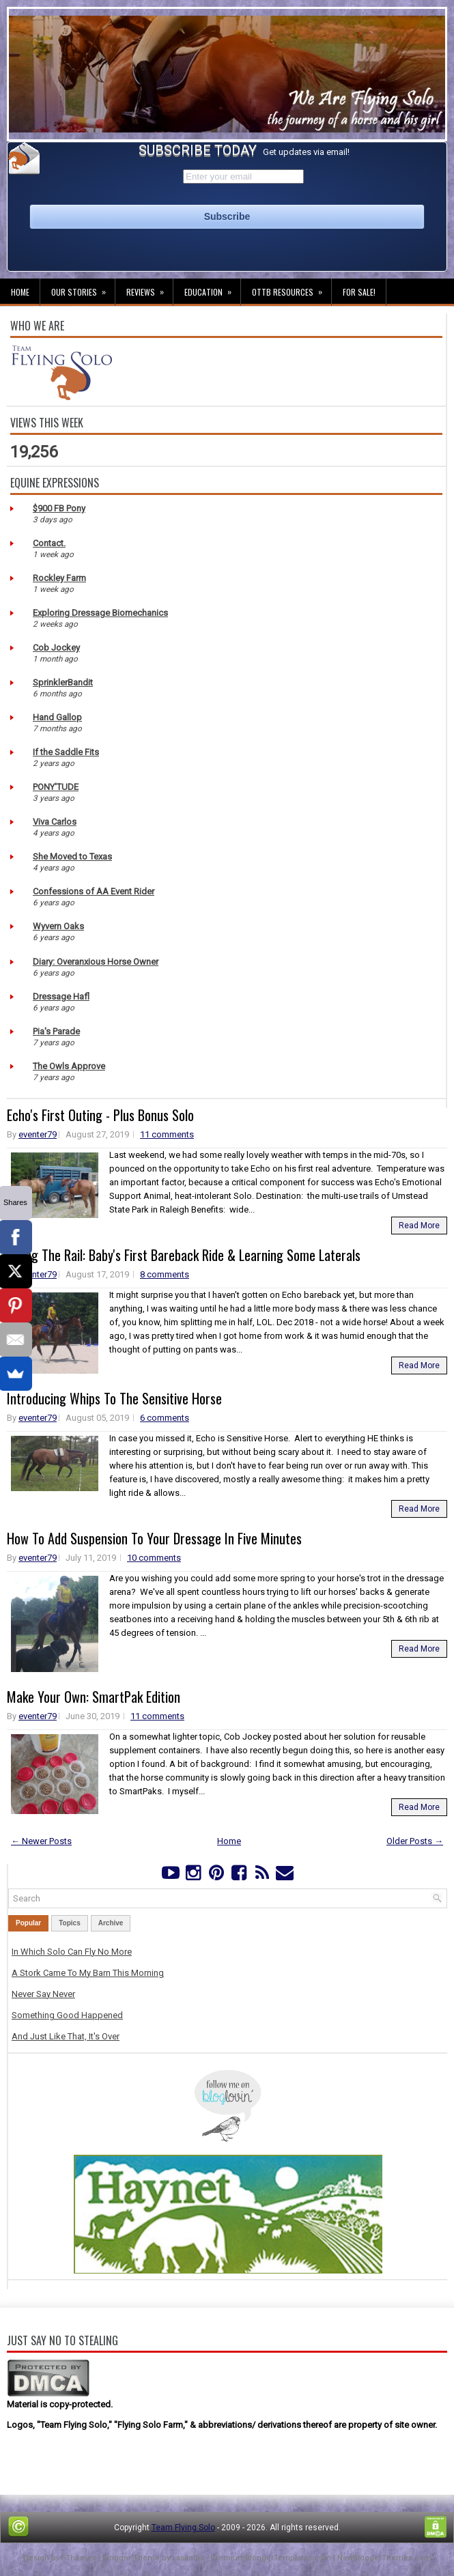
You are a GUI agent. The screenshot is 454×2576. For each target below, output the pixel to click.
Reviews (149, 288)
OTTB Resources (291, 288)
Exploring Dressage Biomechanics (100, 613)
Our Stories (83, 288)
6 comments (164, 1418)
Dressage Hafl (61, 996)
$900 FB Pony (59, 508)
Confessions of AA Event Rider (93, 891)
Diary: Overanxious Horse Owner (95, 962)
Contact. (49, 543)
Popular (28, 1923)
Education (212, 288)
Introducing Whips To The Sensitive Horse (114, 1398)
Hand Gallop (57, 717)
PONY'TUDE (56, 787)
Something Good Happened (67, 2015)
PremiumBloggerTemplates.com (270, 2557)
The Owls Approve (69, 1066)
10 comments (154, 1558)
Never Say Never (43, 1994)
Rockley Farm (59, 578)
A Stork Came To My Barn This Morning (88, 1973)
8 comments (164, 1274)
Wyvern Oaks (58, 926)
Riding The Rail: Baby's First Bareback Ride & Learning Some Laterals (183, 1255)
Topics (69, 1923)
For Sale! (359, 292)
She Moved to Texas (72, 856)
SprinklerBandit (63, 682)
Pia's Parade (56, 1031)
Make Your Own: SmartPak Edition (93, 1696)
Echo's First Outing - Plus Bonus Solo (100, 1115)
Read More (419, 1225)
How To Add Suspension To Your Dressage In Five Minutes (154, 1538)
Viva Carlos (54, 822)
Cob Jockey (56, 647)
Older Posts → (414, 1841)
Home (20, 292)
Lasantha (188, 2557)
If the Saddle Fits (66, 752)
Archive (111, 1923)
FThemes (78, 2557)
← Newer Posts (41, 1841)
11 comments (167, 1134)
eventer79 (37, 1134)
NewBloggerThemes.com (384, 2557)
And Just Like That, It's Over (65, 2036)
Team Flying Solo (183, 2527)
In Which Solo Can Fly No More (72, 1952)
